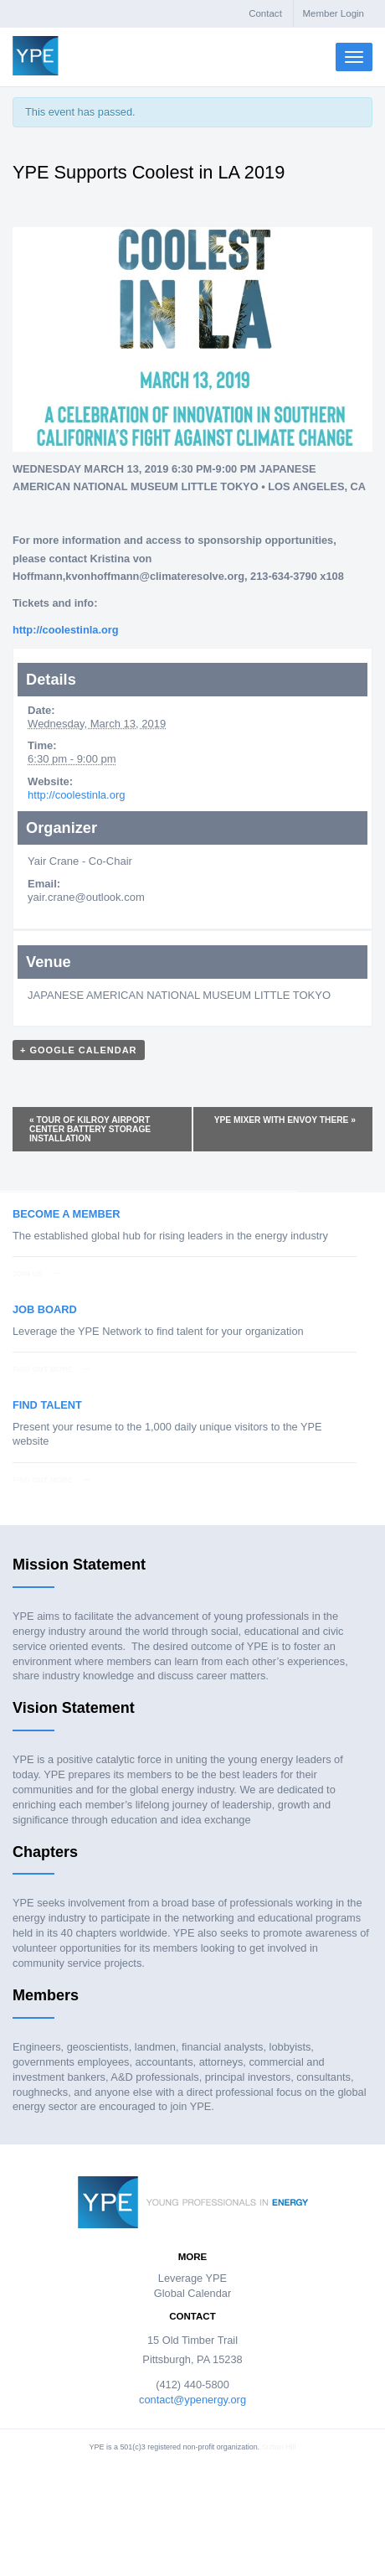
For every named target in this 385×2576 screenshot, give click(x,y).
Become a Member (66, 1214)
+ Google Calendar (78, 1050)
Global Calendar (192, 2293)
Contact (265, 13)
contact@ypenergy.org (192, 2399)
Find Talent (47, 1405)
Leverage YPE (192, 2278)
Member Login (333, 13)
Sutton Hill (279, 2447)
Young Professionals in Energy (36, 55)
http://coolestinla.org (76, 795)
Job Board (45, 1309)
